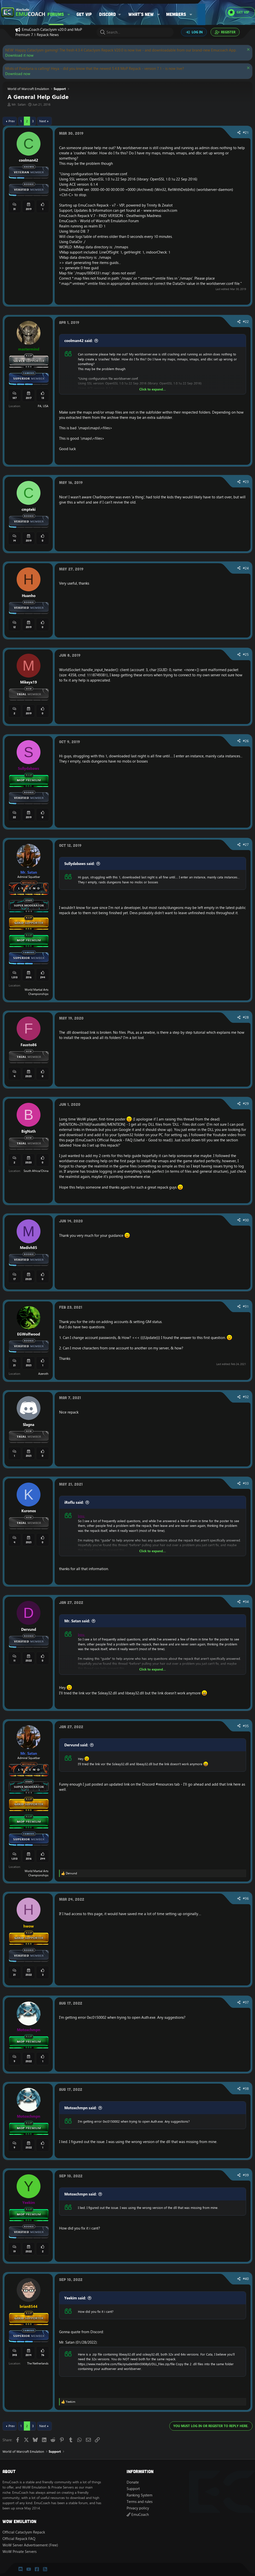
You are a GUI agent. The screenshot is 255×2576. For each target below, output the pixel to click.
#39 (246, 2175)
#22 (246, 321)
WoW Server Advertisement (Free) (30, 2545)
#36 (246, 1898)
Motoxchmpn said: (80, 2107)
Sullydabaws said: (79, 863)
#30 (246, 1220)
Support (133, 2488)
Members (176, 14)
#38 (246, 2088)
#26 (246, 740)
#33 (246, 1483)
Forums (55, 14)
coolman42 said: (78, 340)
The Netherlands (37, 2363)
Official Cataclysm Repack (23, 2532)
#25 (246, 654)
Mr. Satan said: (77, 1621)
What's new (141, 14)
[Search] (135, 32)
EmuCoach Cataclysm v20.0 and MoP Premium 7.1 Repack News (48, 32)
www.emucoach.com (160, 210)
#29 (246, 1103)
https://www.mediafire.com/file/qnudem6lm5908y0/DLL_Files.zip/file (126, 2364)
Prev (11, 121)
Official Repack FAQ (18, 2538)
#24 (246, 568)
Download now (17, 73)
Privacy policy (138, 2508)
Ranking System (139, 2495)
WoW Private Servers (19, 2551)
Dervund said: (76, 1745)
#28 (246, 1017)
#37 (246, 2002)
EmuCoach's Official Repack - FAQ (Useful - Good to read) (124, 1140)
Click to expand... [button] (152, 389)
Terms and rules (139, 2501)
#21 (246, 132)
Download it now (19, 55)
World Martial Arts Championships (36, 991)
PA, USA (43, 406)
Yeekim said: (75, 2298)
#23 (246, 481)
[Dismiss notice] (248, 50)
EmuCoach (138, 2514)
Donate (133, 2482)
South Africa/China (36, 1171)
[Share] (238, 132)
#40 (246, 2278)
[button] (69, 14)
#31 (246, 1306)
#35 (246, 1725)
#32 (246, 1396)
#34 (246, 1601)
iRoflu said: (74, 1502)
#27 (246, 844)
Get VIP (84, 14)
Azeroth (43, 1374)
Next (42, 121)
